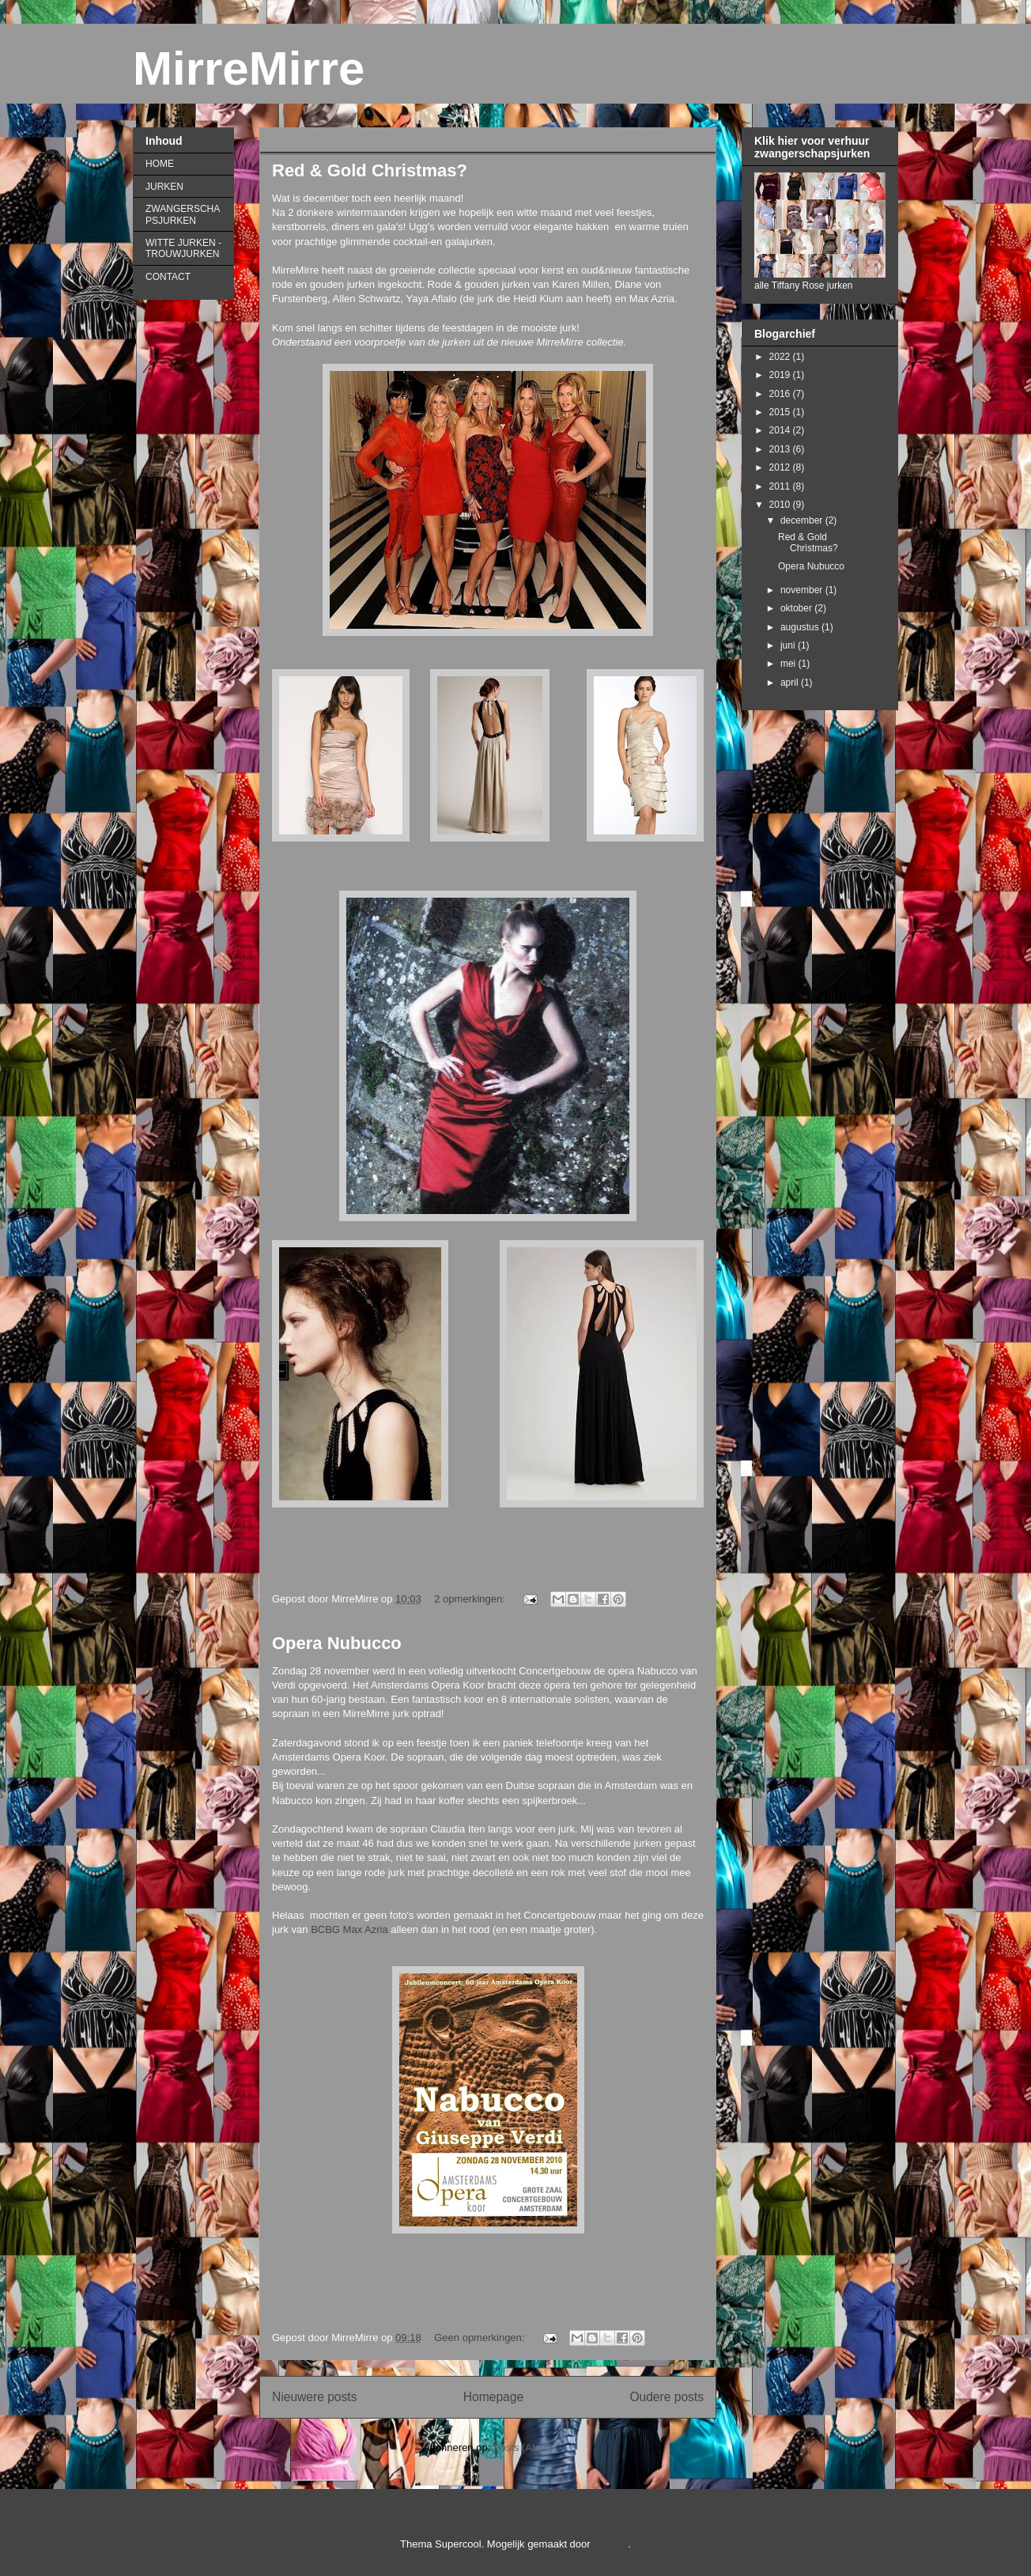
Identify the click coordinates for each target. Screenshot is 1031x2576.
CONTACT (168, 276)
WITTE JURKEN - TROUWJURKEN (183, 248)
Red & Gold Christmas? (369, 170)
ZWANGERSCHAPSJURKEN (182, 214)
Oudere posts (666, 2397)
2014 (781, 430)
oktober (797, 608)
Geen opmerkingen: (480, 2337)
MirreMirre (248, 68)
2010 (781, 504)
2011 (781, 486)
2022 (781, 356)
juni (789, 645)
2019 (781, 374)
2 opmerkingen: (471, 1599)
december (802, 520)
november (802, 590)
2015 (781, 412)
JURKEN (164, 186)
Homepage (493, 2397)
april (790, 682)
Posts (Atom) (523, 2447)
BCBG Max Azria (349, 1929)
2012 (781, 467)
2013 (781, 449)
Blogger (610, 2544)
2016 (781, 393)
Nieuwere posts (314, 2397)
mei (789, 663)
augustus (800, 627)
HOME (159, 163)
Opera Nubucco (337, 1643)
